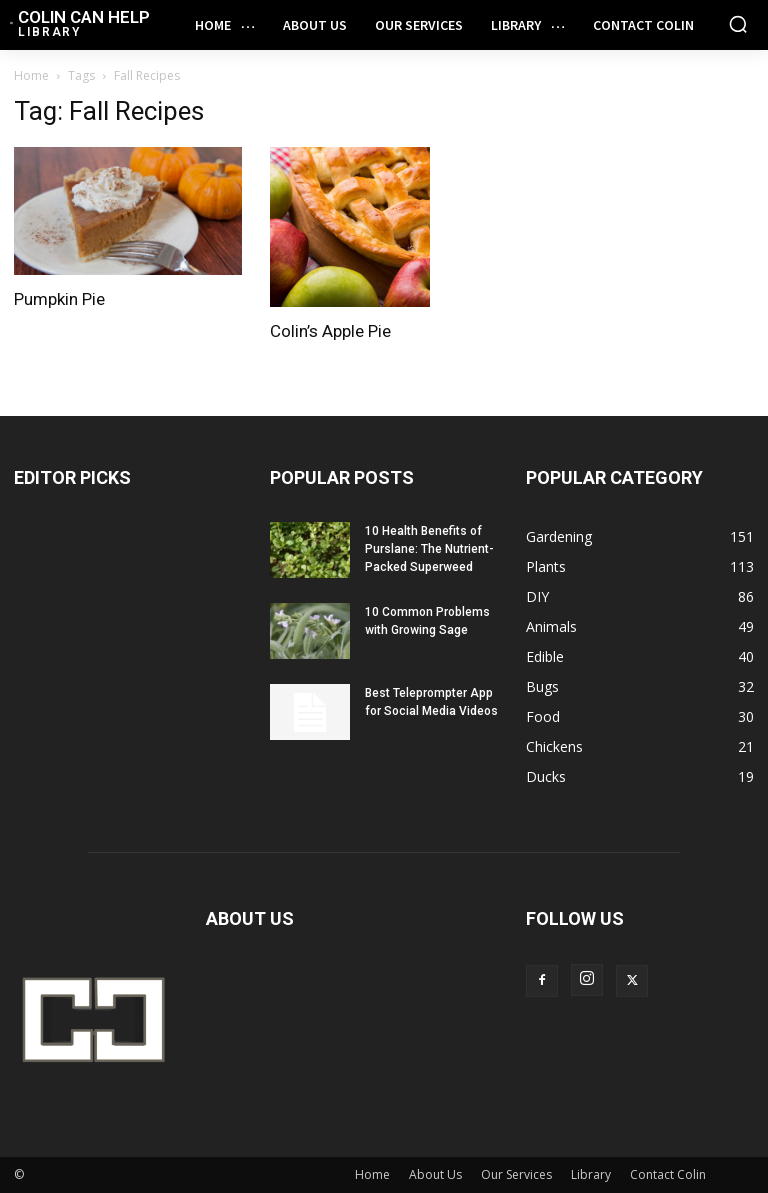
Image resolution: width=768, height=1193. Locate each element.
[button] (738, 24)
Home (31, 75)
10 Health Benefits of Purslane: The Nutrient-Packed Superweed (429, 549)
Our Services (516, 1174)
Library (591, 1174)
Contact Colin (668, 1174)
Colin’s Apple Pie (330, 331)
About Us (435, 1174)
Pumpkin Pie (59, 299)
